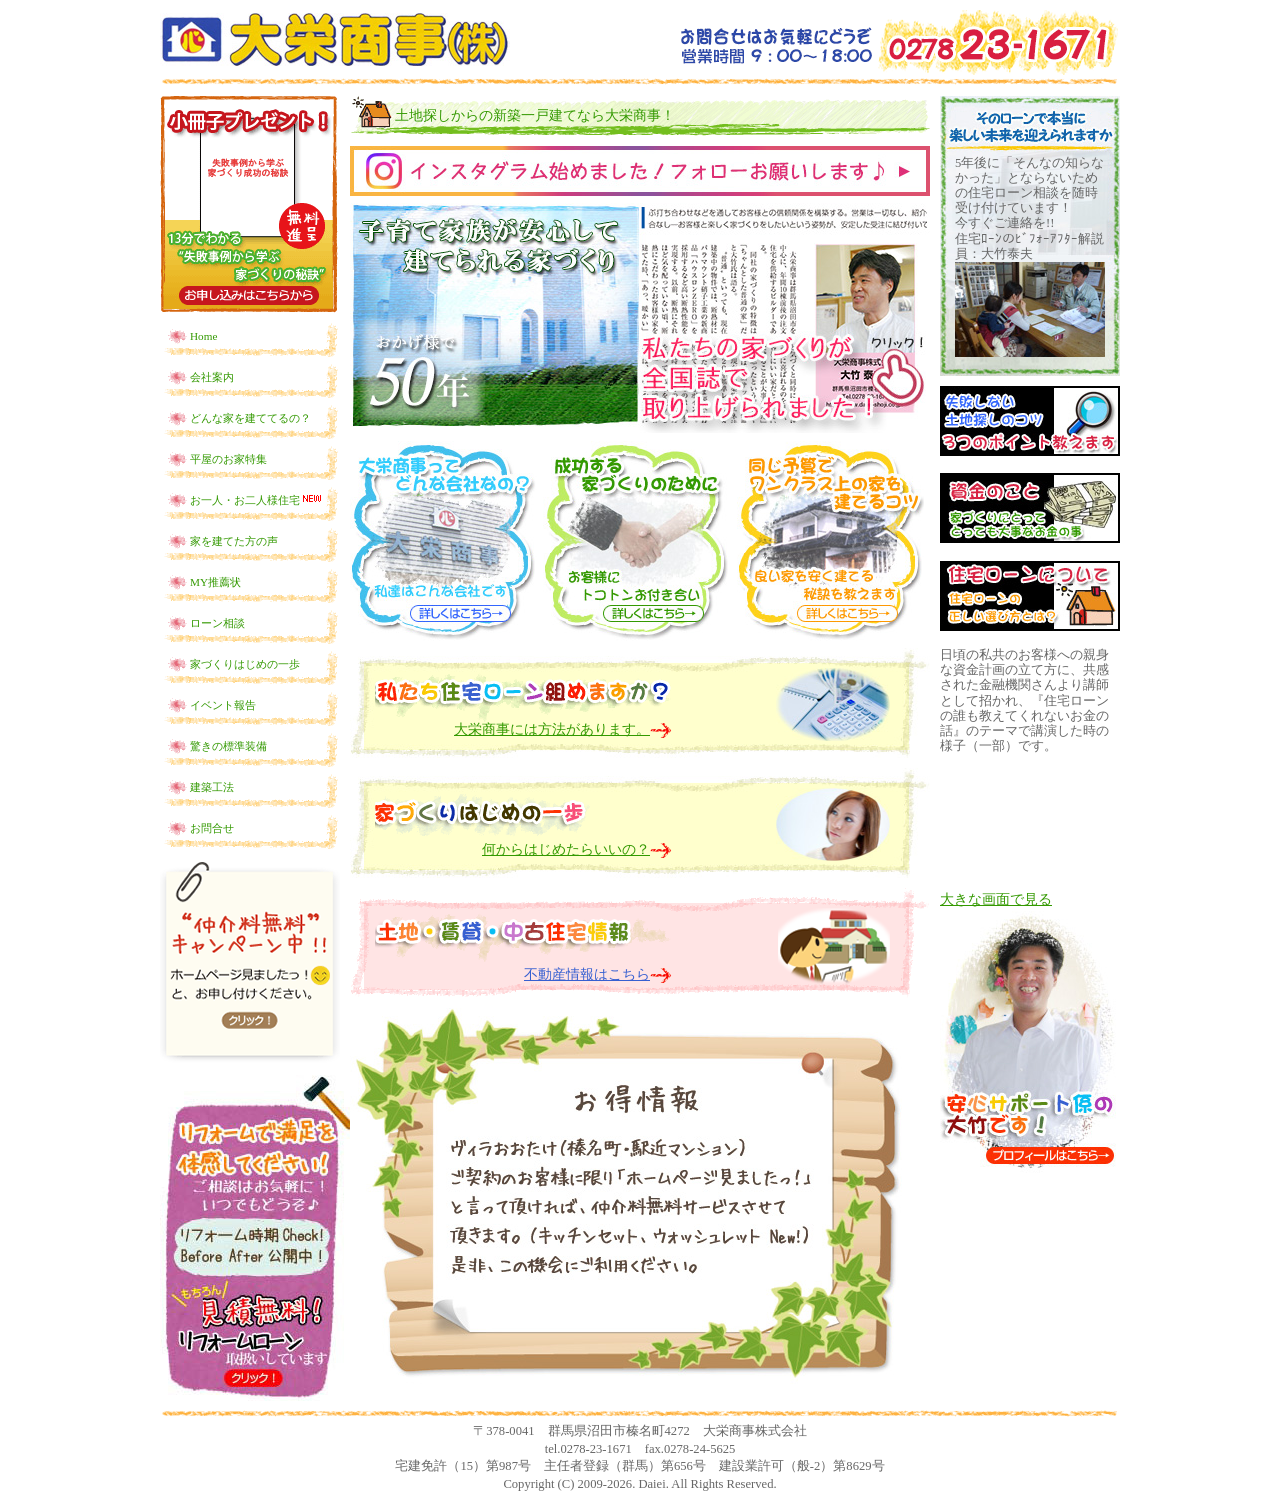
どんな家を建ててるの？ (250, 418)
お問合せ (212, 828)
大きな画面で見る (996, 899)
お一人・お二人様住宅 (257, 499)
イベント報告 (223, 705)
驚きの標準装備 (228, 746)
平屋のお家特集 (228, 459)
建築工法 (212, 787)
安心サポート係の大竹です (1030, 1042)
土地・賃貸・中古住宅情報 (523, 925)
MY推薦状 (215, 582)
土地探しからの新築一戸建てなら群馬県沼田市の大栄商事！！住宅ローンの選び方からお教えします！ (335, 39)
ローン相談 (217, 623)
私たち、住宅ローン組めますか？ (523, 685)
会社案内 (212, 377)
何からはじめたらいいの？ (566, 849)
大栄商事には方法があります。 (552, 729)
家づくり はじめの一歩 (523, 802)
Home (203, 336)
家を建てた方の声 (234, 541)
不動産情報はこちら (587, 974)
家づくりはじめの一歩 (245, 664)
